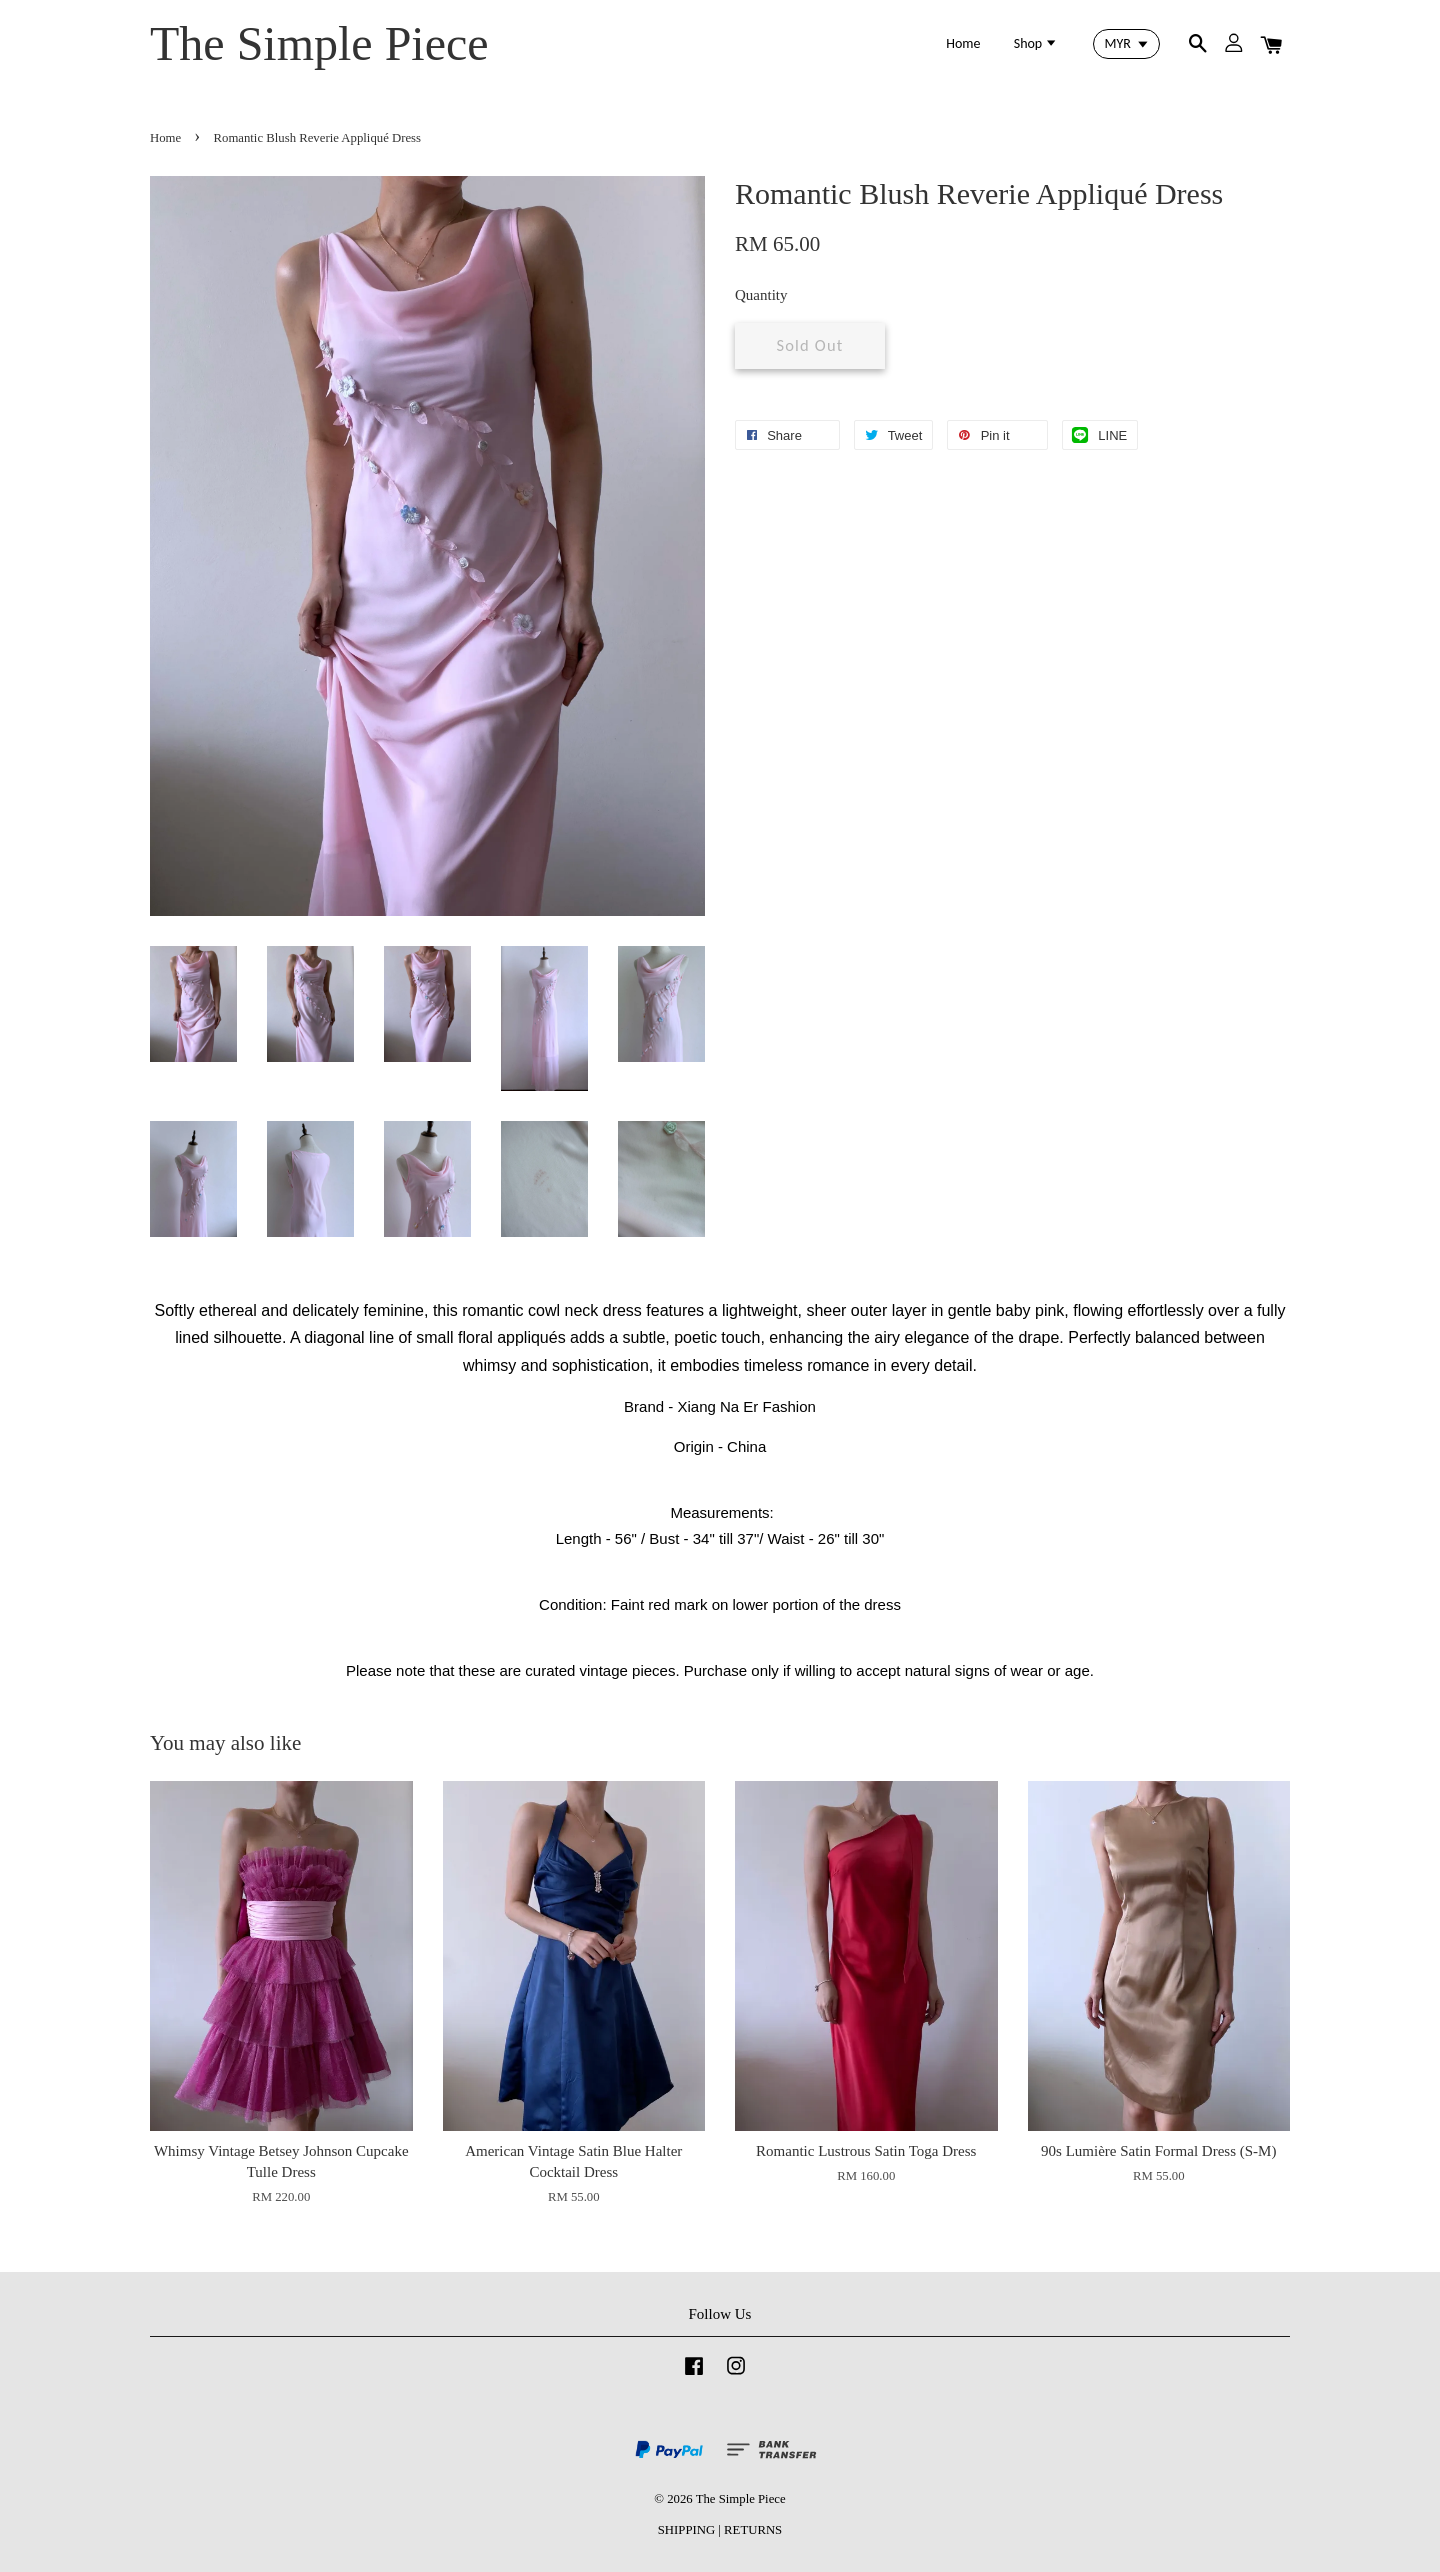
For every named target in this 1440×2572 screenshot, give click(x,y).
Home (963, 43)
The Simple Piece (319, 43)
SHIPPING (686, 2530)
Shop (1036, 43)
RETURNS (753, 2530)
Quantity (761, 295)
